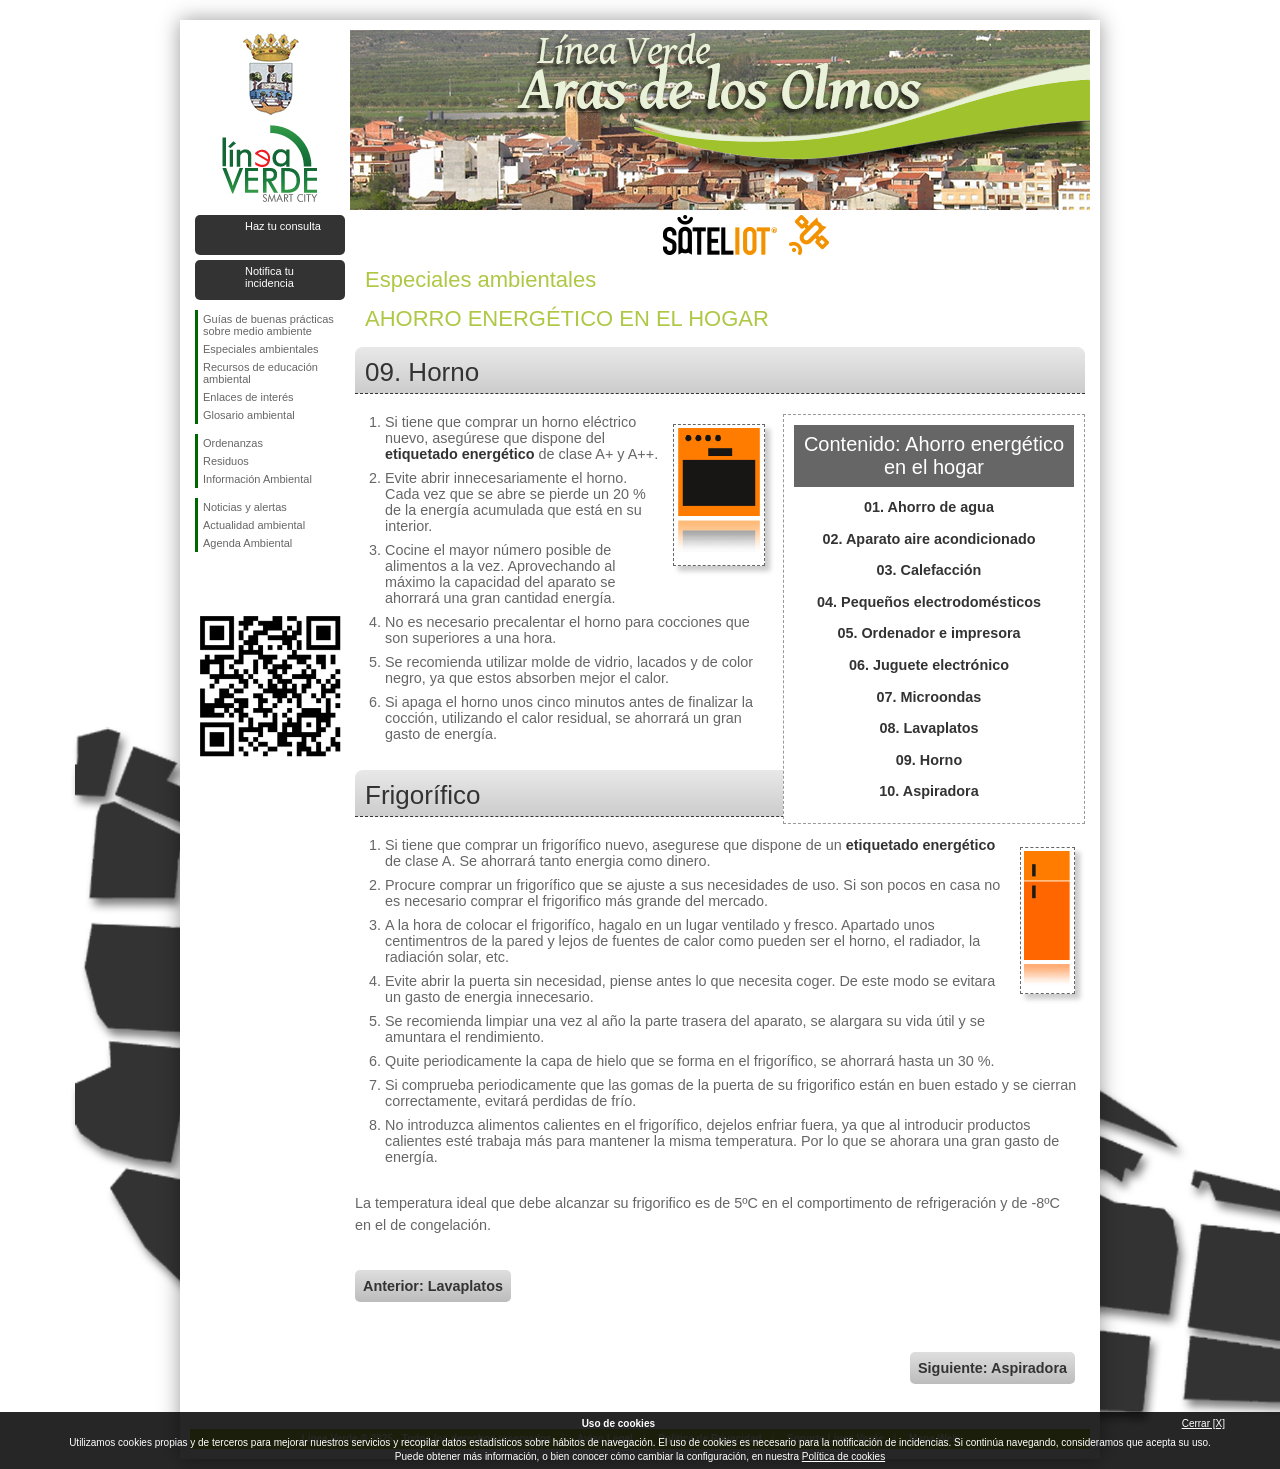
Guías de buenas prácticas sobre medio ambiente (268, 325)
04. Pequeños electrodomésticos (929, 602)
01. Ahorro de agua (929, 507)
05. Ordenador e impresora (928, 633)
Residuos (226, 461)
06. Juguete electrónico (929, 665)
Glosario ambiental (249, 415)
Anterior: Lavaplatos (433, 1286)
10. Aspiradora (928, 791)
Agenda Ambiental (247, 543)
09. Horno (929, 760)
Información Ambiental (257, 479)
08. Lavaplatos (928, 728)
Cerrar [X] (1203, 1423)
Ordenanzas (233, 443)
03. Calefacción (929, 570)
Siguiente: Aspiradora (992, 1368)
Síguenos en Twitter (240, 584)
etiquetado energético (460, 454)
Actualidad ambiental (254, 525)
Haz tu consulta (283, 226)
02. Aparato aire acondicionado (929, 539)
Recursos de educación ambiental (260, 373)
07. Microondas (929, 697)
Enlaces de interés (248, 397)
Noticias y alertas (245, 507)
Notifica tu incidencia (269, 277)
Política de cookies (843, 1456)
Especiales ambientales (261, 349)
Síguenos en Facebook (207, 584)
